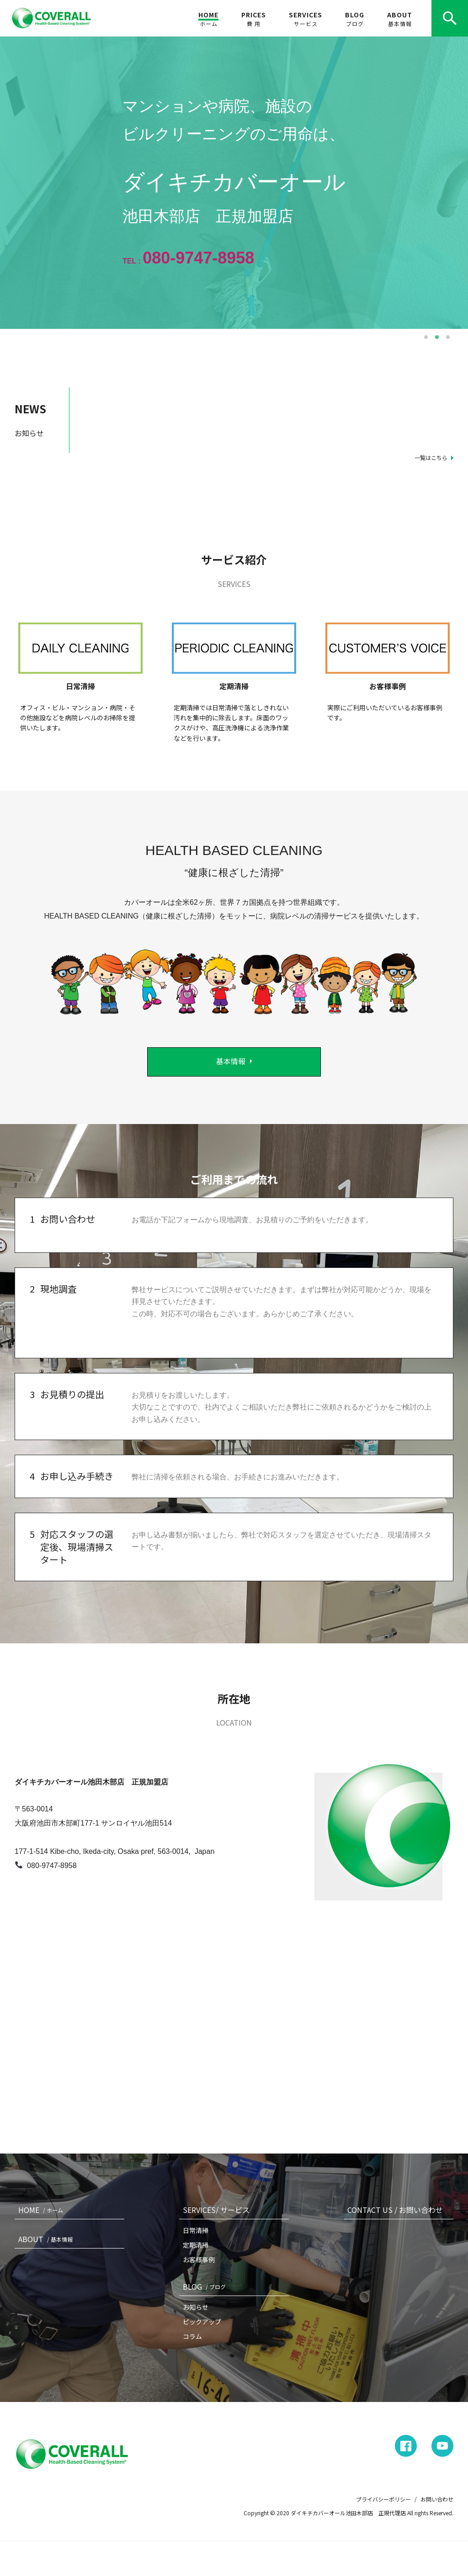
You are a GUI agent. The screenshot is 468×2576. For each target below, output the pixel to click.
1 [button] (425, 337)
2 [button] (436, 337)
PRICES (253, 18)
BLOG (354, 18)
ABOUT (399, 18)
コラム (192, 2336)
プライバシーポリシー (383, 2499)
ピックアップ (202, 2321)
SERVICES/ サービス (216, 2209)
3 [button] (447, 337)
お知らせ (195, 2307)
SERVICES (305, 18)
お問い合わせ (436, 2499)
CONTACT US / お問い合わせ (395, 2209)
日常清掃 (195, 2230)
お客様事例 (199, 2259)
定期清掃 (195, 2244)
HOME (208, 18)
